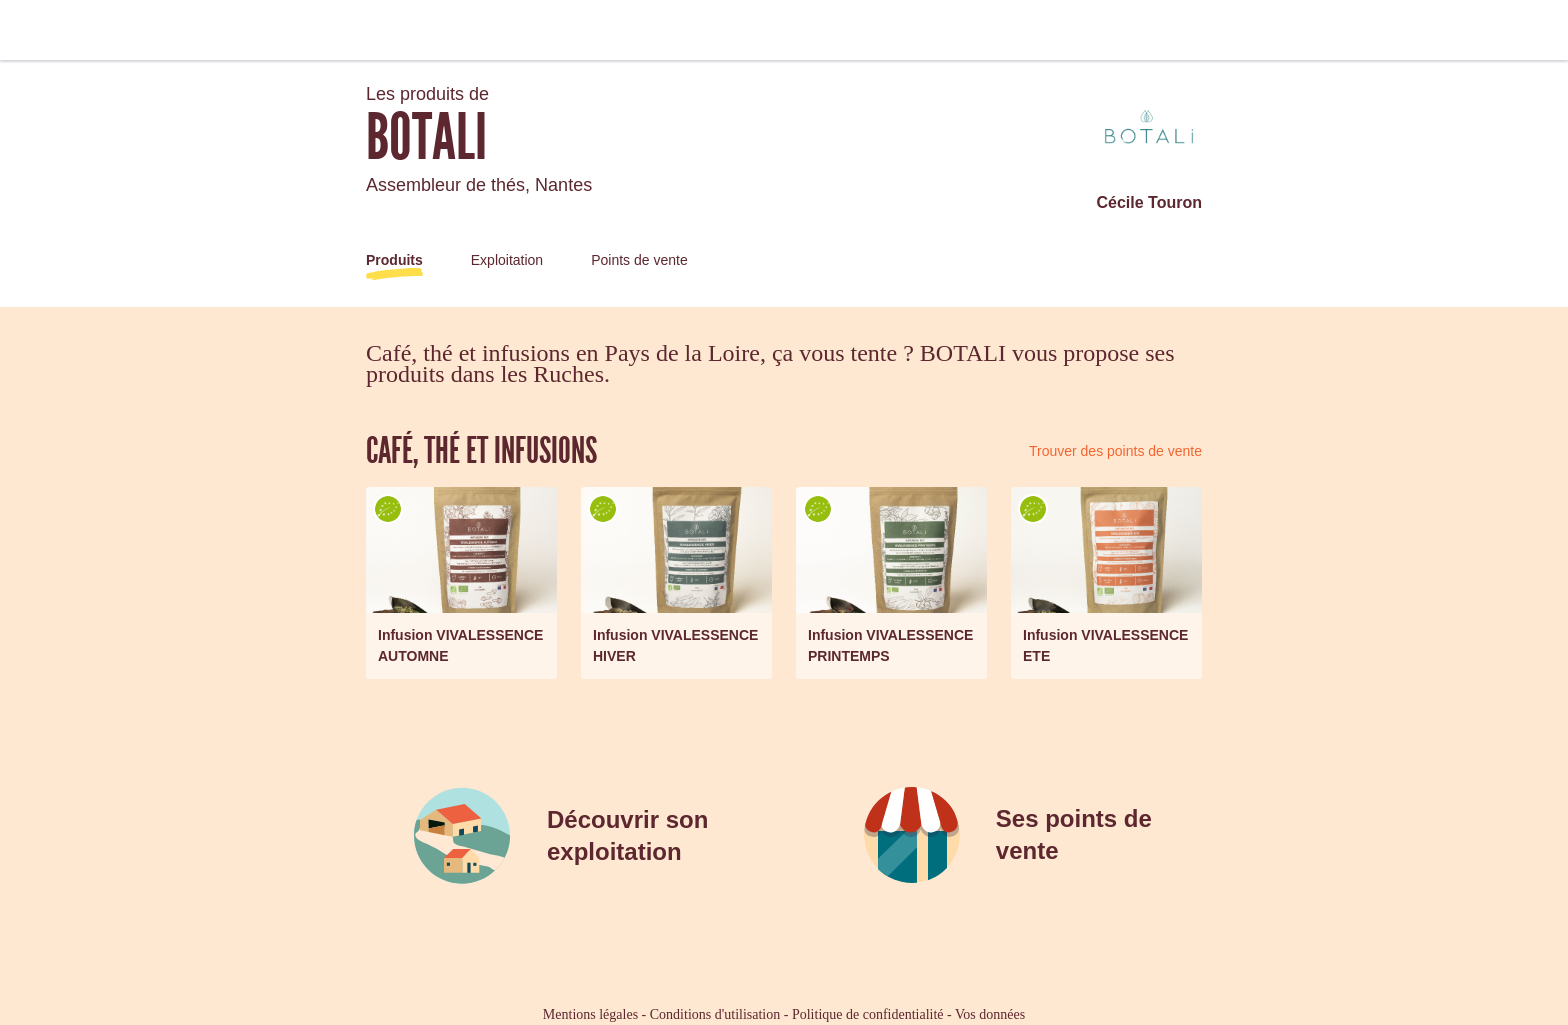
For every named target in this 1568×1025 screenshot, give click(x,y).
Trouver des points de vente (1115, 451)
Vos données (990, 1014)
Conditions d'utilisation (715, 1014)
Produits (394, 260)
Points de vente (639, 260)
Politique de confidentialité (868, 1014)
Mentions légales (590, 1014)
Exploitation (507, 260)
